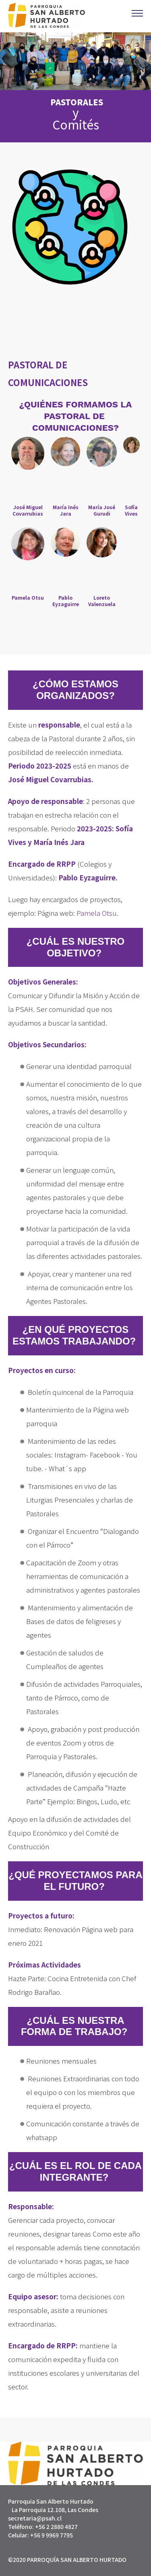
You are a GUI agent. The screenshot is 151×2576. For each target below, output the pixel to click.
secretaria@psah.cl (35, 2518)
